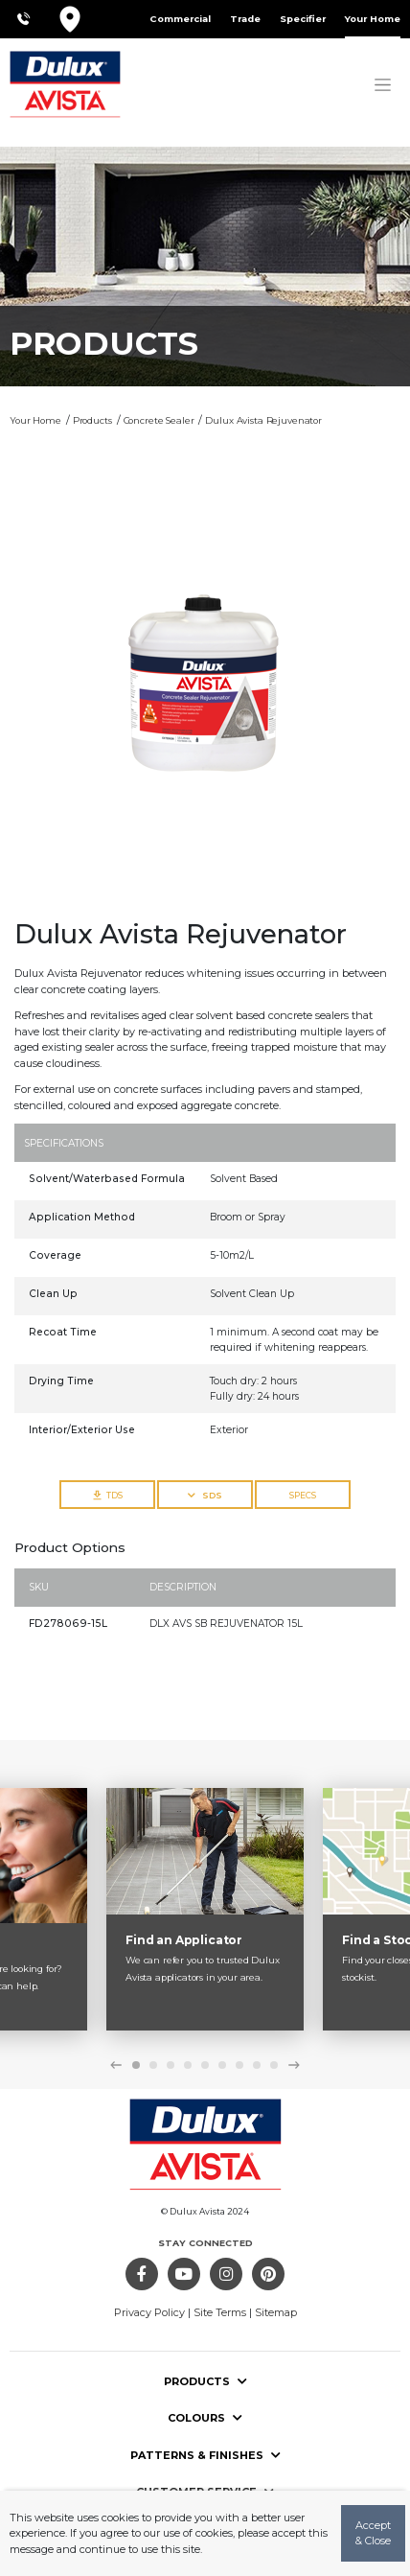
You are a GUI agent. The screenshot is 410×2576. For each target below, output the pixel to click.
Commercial (180, 18)
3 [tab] (170, 2065)
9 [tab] (274, 2065)
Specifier (303, 18)
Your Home (372, 18)
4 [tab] (188, 2065)
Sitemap (276, 2312)
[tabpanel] (205, 1909)
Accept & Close (373, 2533)
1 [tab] (136, 2065)
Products (205, 2381)
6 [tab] (222, 2065)
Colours (205, 2418)
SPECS (302, 1495)
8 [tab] (257, 2065)
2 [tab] (153, 2065)
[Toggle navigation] (382, 84)
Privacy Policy (149, 2312)
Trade (245, 18)
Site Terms (220, 2312)
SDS (205, 1495)
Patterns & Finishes (205, 2455)
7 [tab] (239, 2065)
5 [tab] (205, 2065)
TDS (108, 1495)
